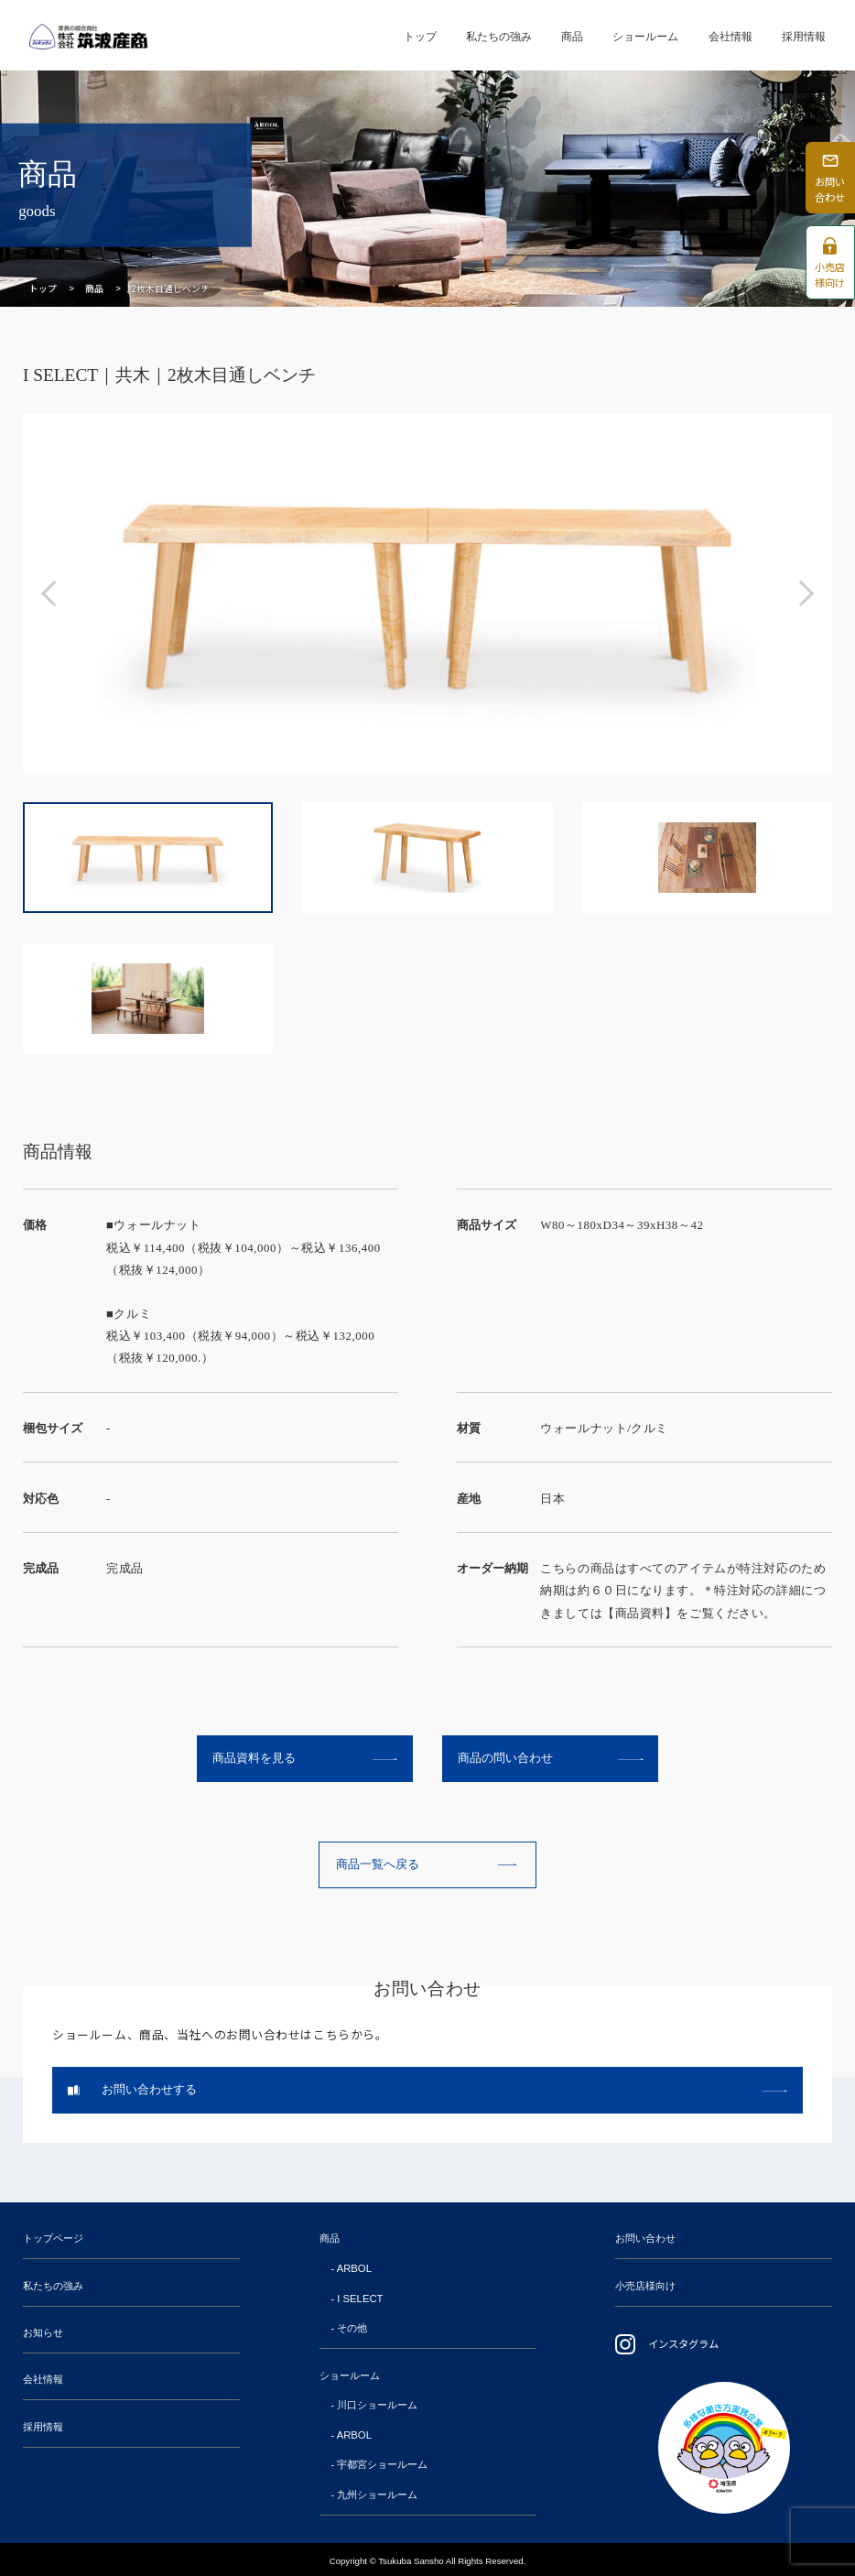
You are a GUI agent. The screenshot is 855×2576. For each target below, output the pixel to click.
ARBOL (354, 2268)
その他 (352, 2327)
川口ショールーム (377, 2404)
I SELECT (360, 2298)
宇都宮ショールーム (382, 2464)
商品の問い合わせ (505, 1758)
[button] (53, 593)
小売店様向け (645, 2285)
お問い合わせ (645, 2238)
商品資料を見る (254, 1758)
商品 (572, 35)
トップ (420, 35)
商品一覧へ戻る (377, 1864)
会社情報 (730, 35)
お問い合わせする (149, 2089)
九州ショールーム (377, 2494)
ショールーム (645, 35)
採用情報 (804, 35)
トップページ (53, 2238)
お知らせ (43, 2332)
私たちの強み (499, 35)
